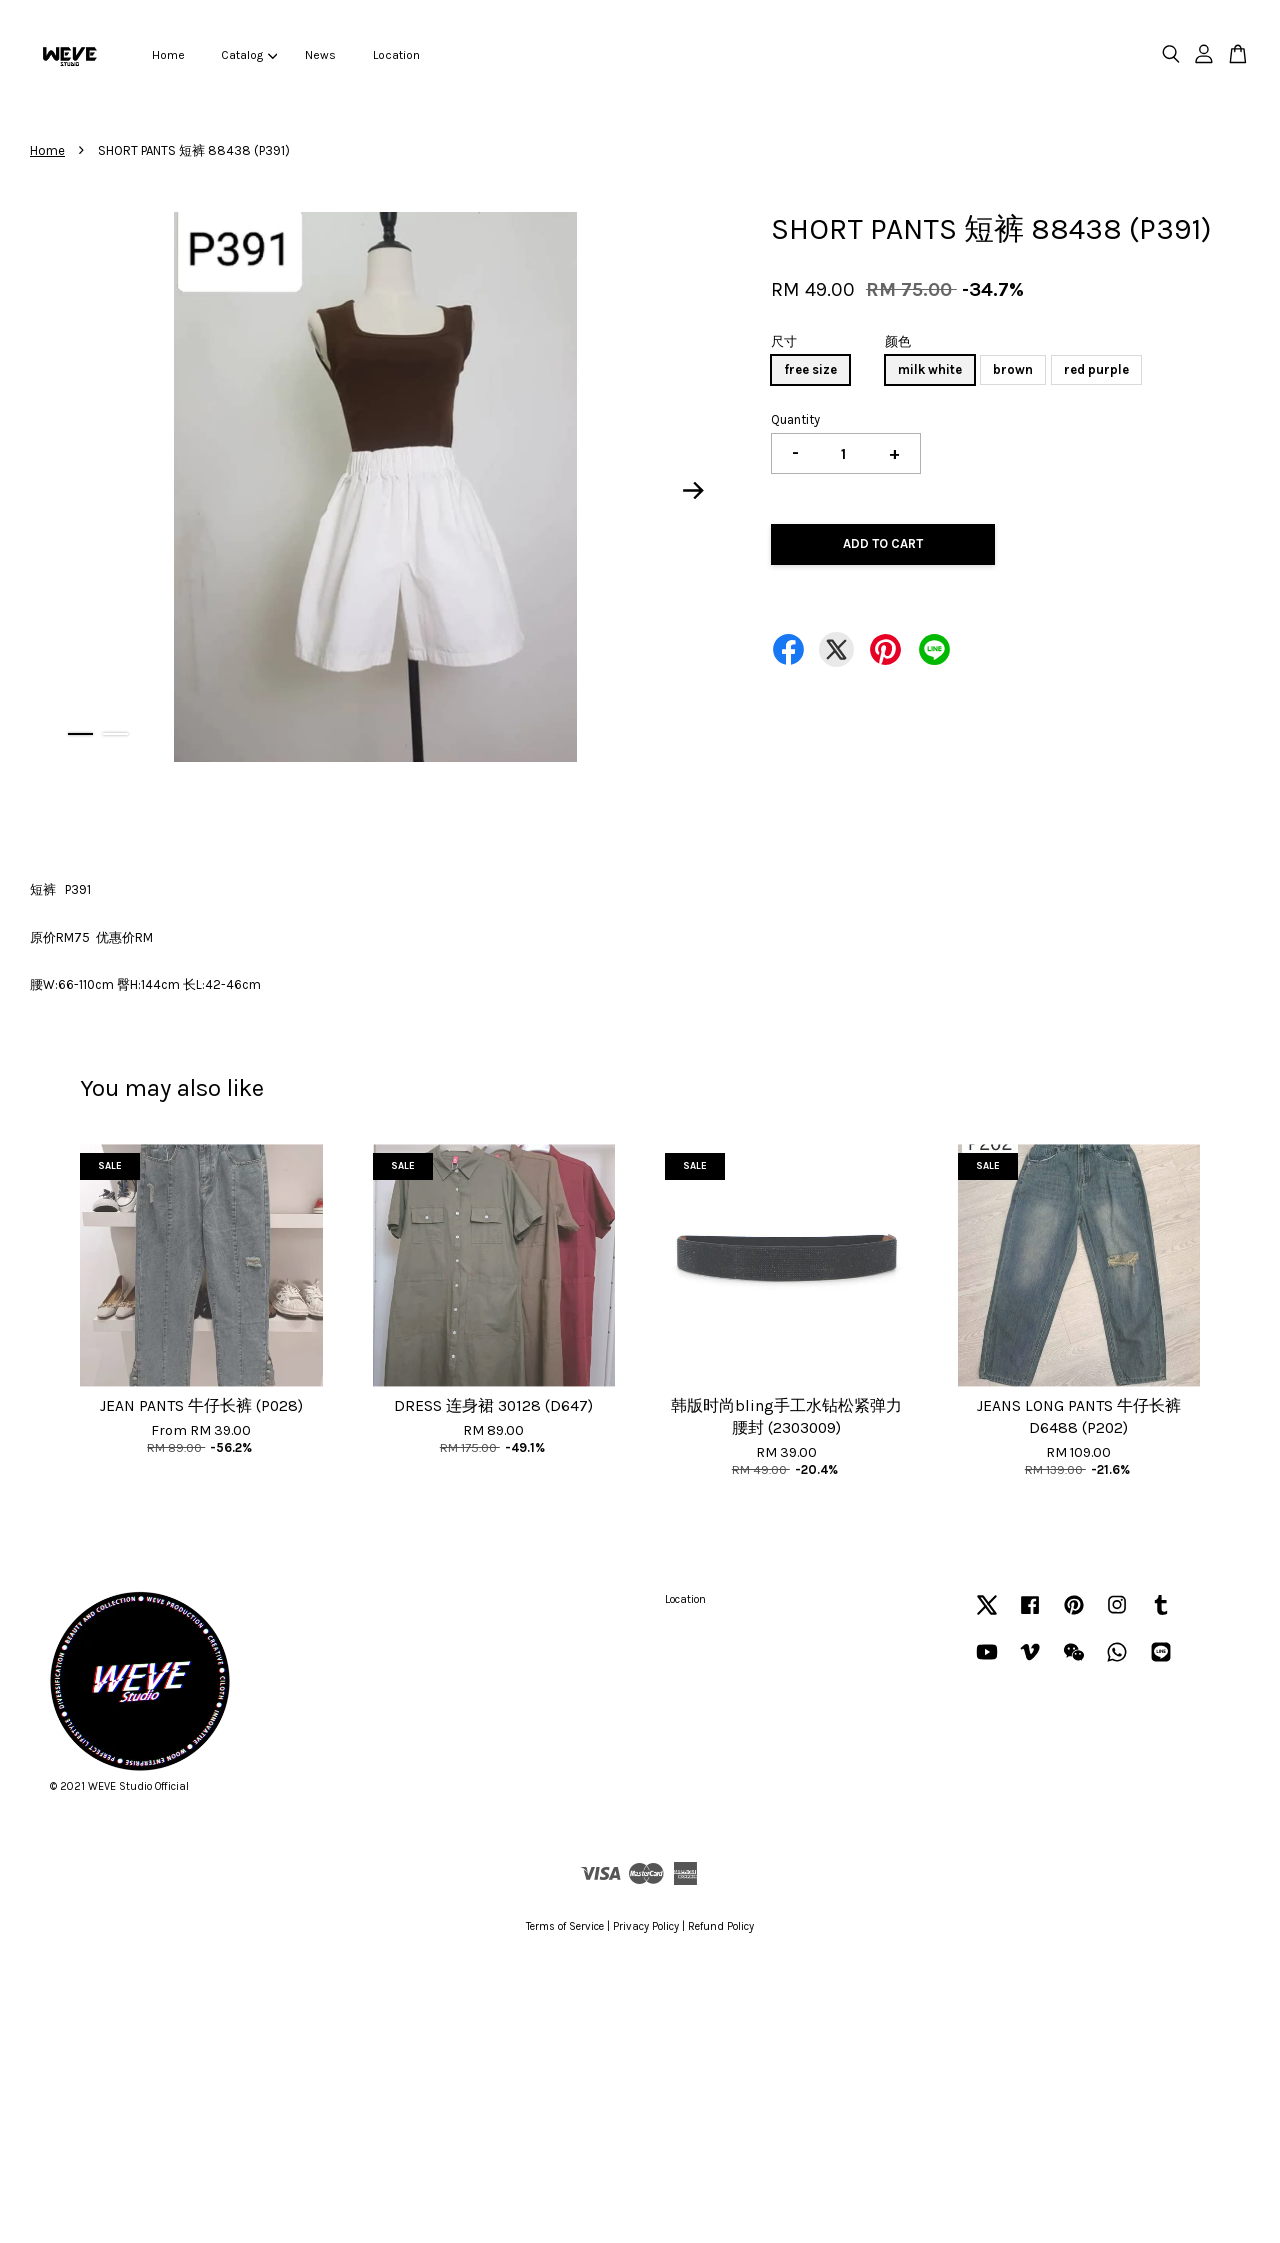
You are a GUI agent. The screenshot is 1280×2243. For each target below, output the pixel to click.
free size (810, 369)
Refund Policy (721, 1926)
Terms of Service (565, 1926)
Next (694, 491)
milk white (930, 369)
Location (396, 55)
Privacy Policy (646, 1926)
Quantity (795, 419)
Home (168, 55)
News (320, 55)
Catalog (249, 55)
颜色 (898, 341)
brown (1013, 369)
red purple (1096, 369)
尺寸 (784, 341)
